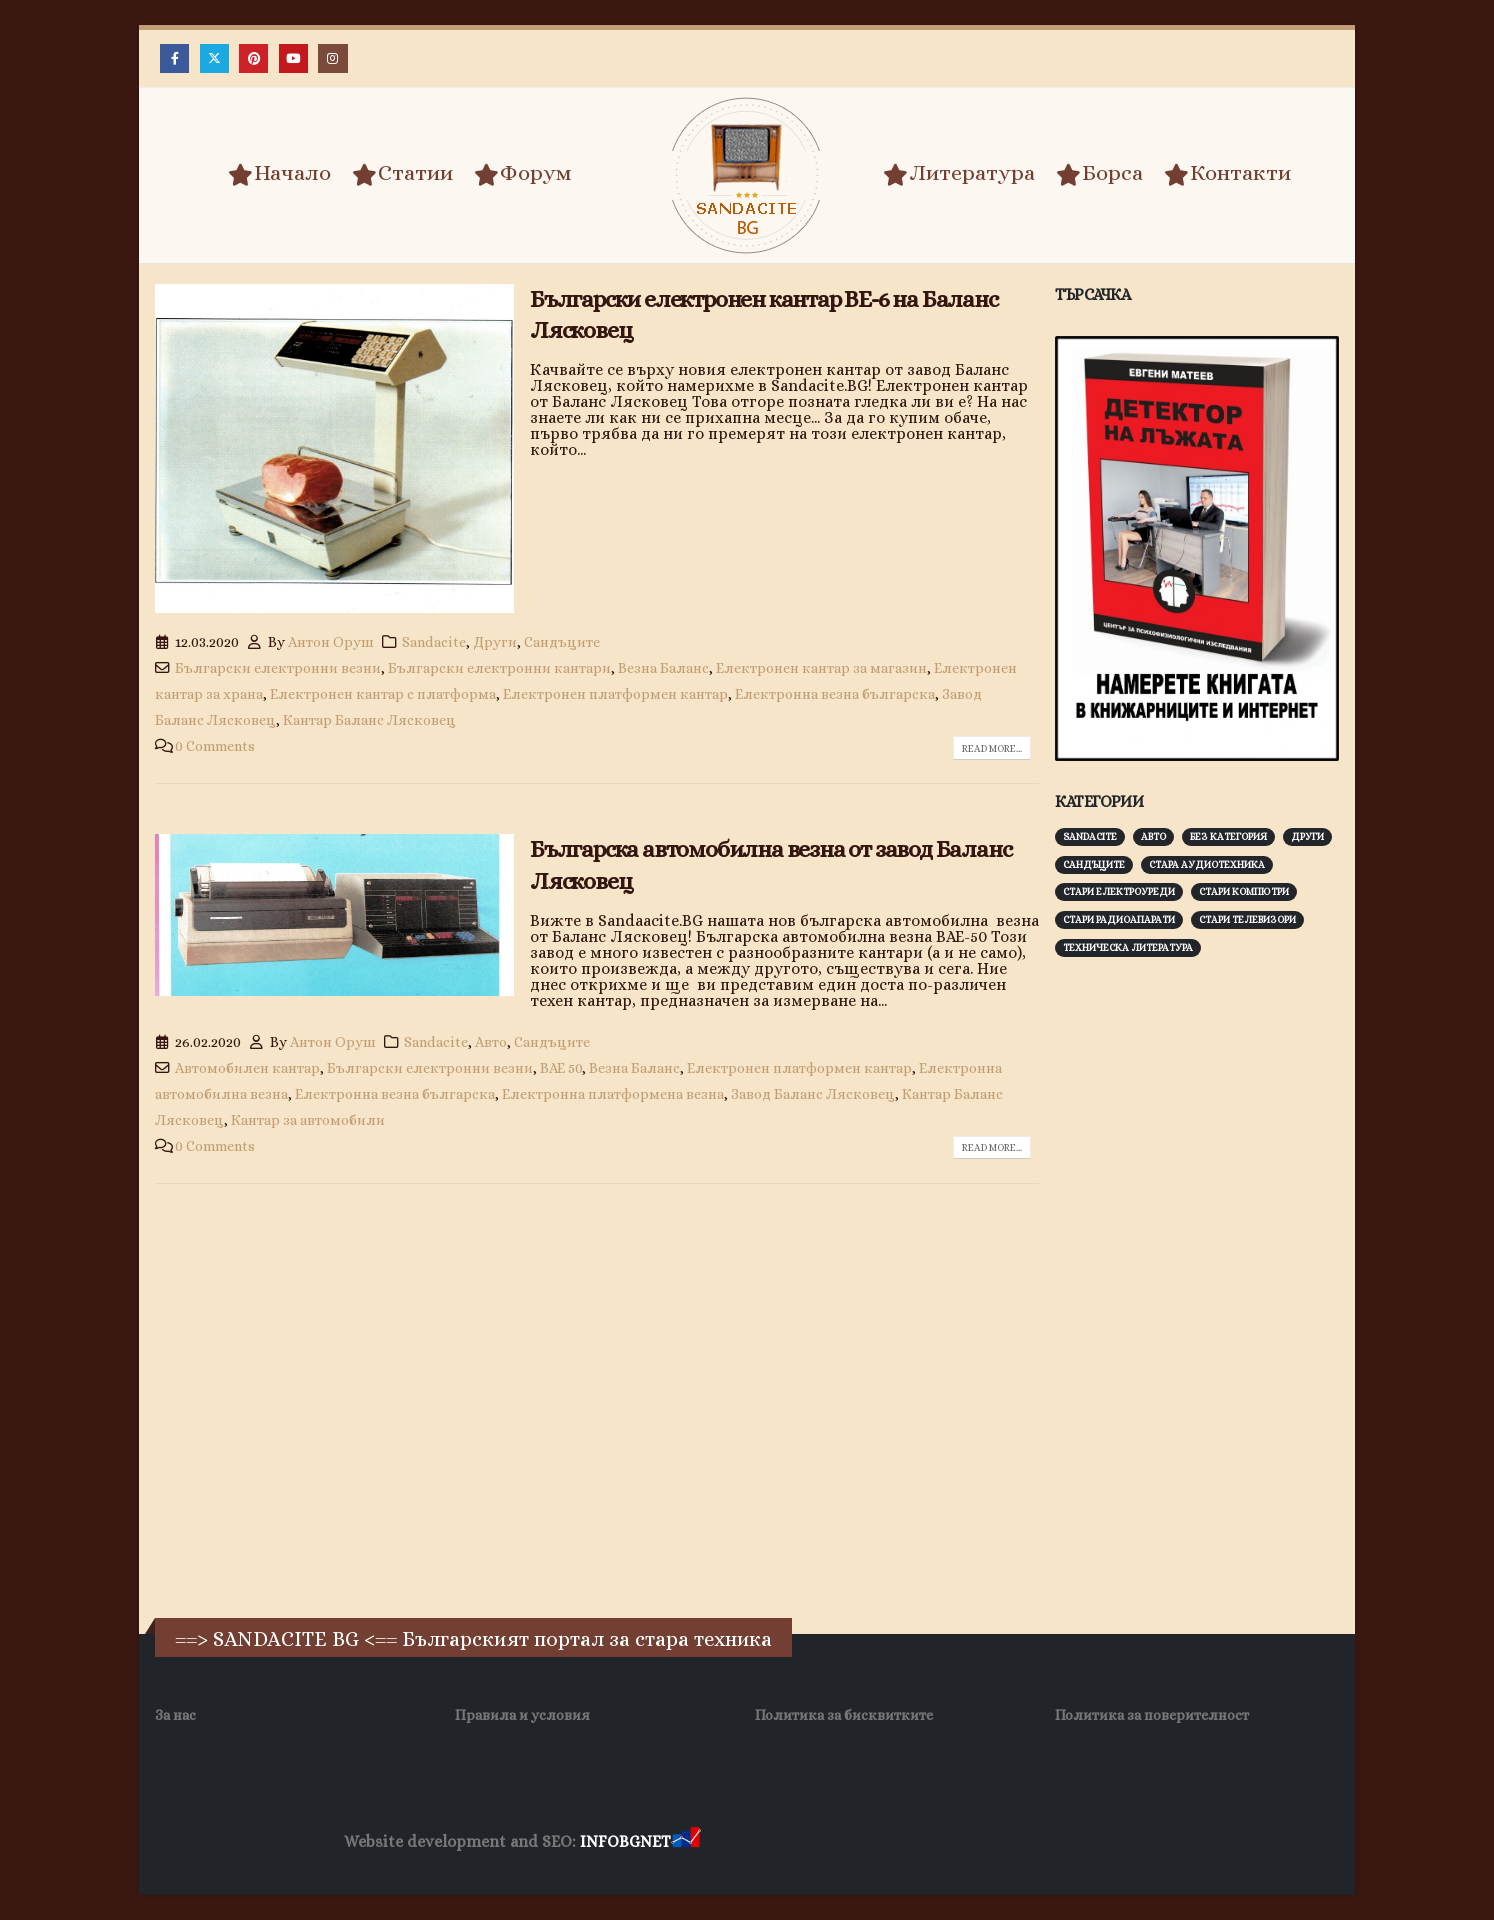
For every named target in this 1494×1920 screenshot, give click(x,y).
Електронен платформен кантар (615, 694)
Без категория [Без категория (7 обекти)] (1228, 836)
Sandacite (434, 642)
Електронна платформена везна (613, 1094)
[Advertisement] (1205, 1285)
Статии (402, 174)
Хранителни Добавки (775, 1842)
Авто (491, 1042)
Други (495, 642)
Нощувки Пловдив (1078, 1842)
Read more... (992, 748)
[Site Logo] (747, 175)
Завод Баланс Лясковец (813, 1094)
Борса (1099, 174)
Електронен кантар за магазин (821, 668)
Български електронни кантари (499, 668)
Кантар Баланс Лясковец (369, 720)
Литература (959, 174)
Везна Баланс (663, 668)
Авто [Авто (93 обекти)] (1153, 836)
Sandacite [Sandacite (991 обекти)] (1090, 836)
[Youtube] (293, 58)
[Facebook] (174, 58)
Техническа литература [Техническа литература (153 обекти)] (1128, 947)
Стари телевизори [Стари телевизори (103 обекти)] (1247, 919)
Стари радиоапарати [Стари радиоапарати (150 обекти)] (1119, 919)
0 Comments (215, 746)
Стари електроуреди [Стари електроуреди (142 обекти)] (1119, 891)
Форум (523, 174)
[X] (214, 58)
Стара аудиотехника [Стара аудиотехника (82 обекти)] (1207, 864)
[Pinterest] (253, 58)
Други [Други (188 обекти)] (1307, 836)
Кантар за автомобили (308, 1120)
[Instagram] (332, 58)
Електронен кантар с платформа (383, 694)
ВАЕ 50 (561, 1068)
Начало (279, 174)
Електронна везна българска (835, 694)
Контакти (1227, 174)
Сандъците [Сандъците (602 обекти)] (1094, 864)
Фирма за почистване (931, 1842)
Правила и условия (522, 1715)
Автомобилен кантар (247, 1068)
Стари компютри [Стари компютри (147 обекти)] (1244, 891)
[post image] (334, 449)
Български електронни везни (278, 668)
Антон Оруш (331, 642)
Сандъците (562, 642)
